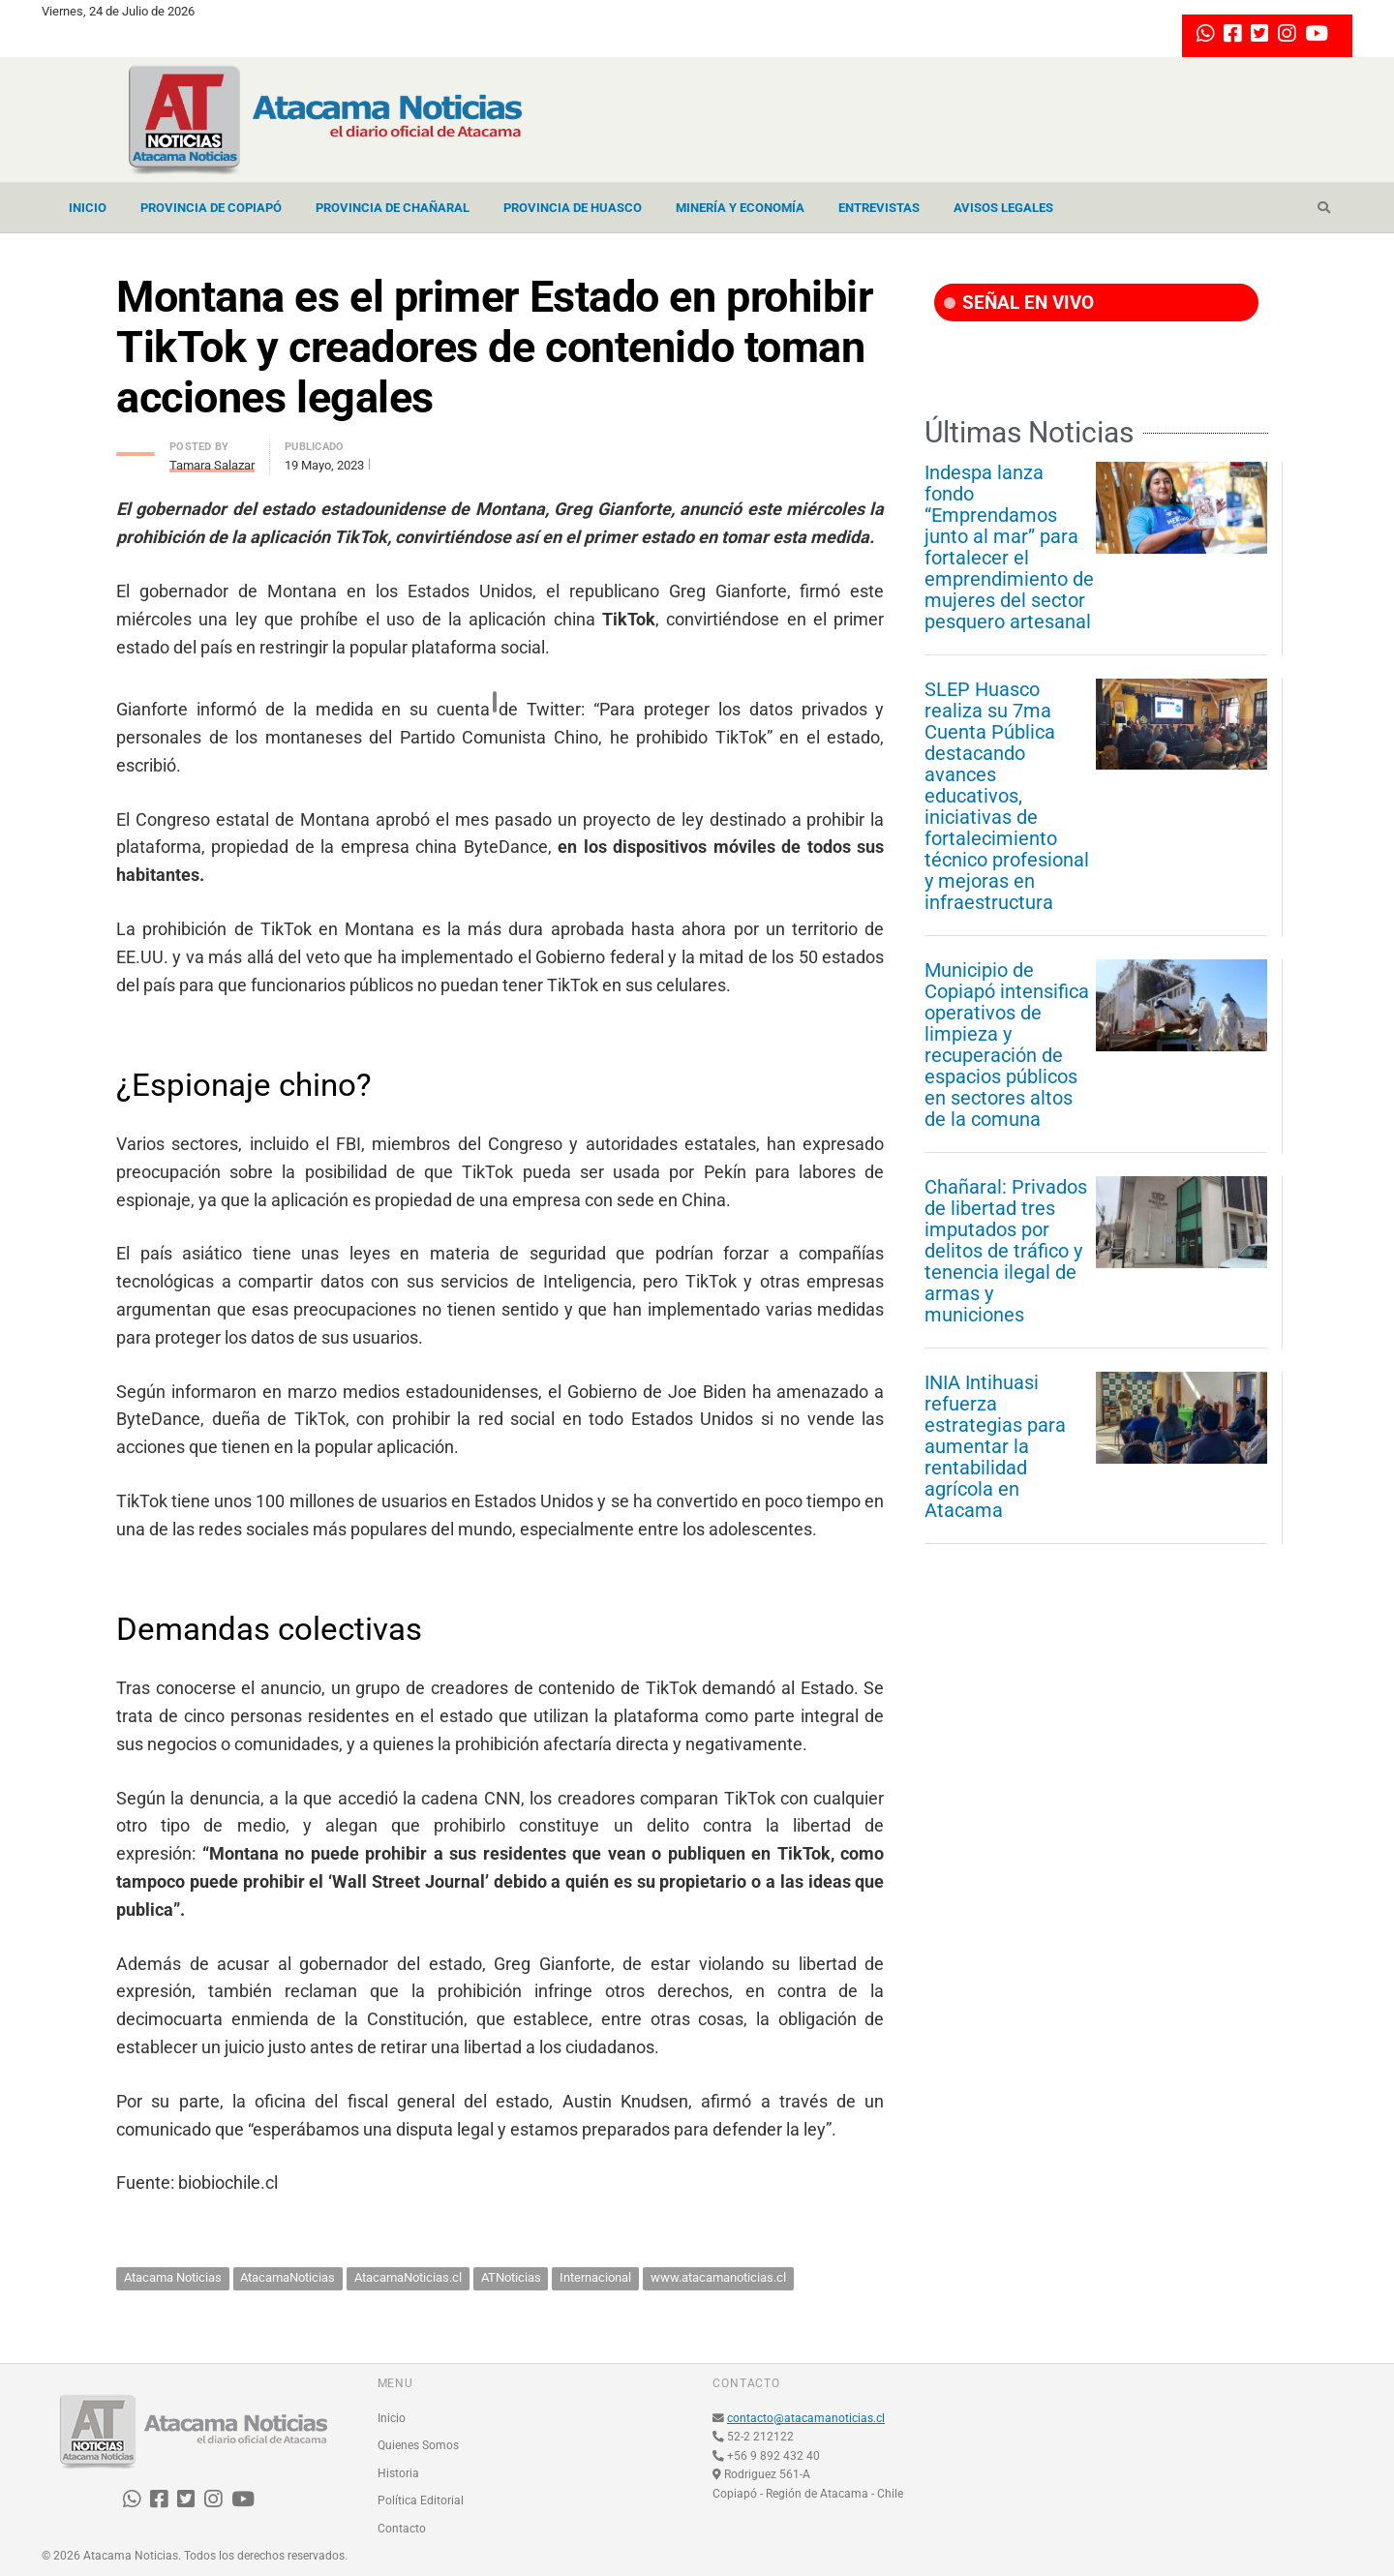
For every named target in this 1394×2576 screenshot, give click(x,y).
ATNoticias (511, 2277)
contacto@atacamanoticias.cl (806, 2418)
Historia (398, 2473)
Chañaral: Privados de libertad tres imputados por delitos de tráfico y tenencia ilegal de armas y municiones (1005, 1250)
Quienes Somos (418, 2445)
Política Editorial (421, 2500)
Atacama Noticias (173, 2277)
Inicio (87, 207)
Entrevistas (879, 207)
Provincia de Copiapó (211, 207)
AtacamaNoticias (287, 2277)
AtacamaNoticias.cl (408, 2277)
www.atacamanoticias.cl (718, 2277)
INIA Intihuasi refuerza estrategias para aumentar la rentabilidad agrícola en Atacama (995, 1446)
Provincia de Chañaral (393, 207)
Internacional (595, 2277)
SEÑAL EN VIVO (1019, 302)
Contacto (402, 2528)
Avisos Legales (1003, 207)
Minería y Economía (740, 207)
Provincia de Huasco (572, 207)
